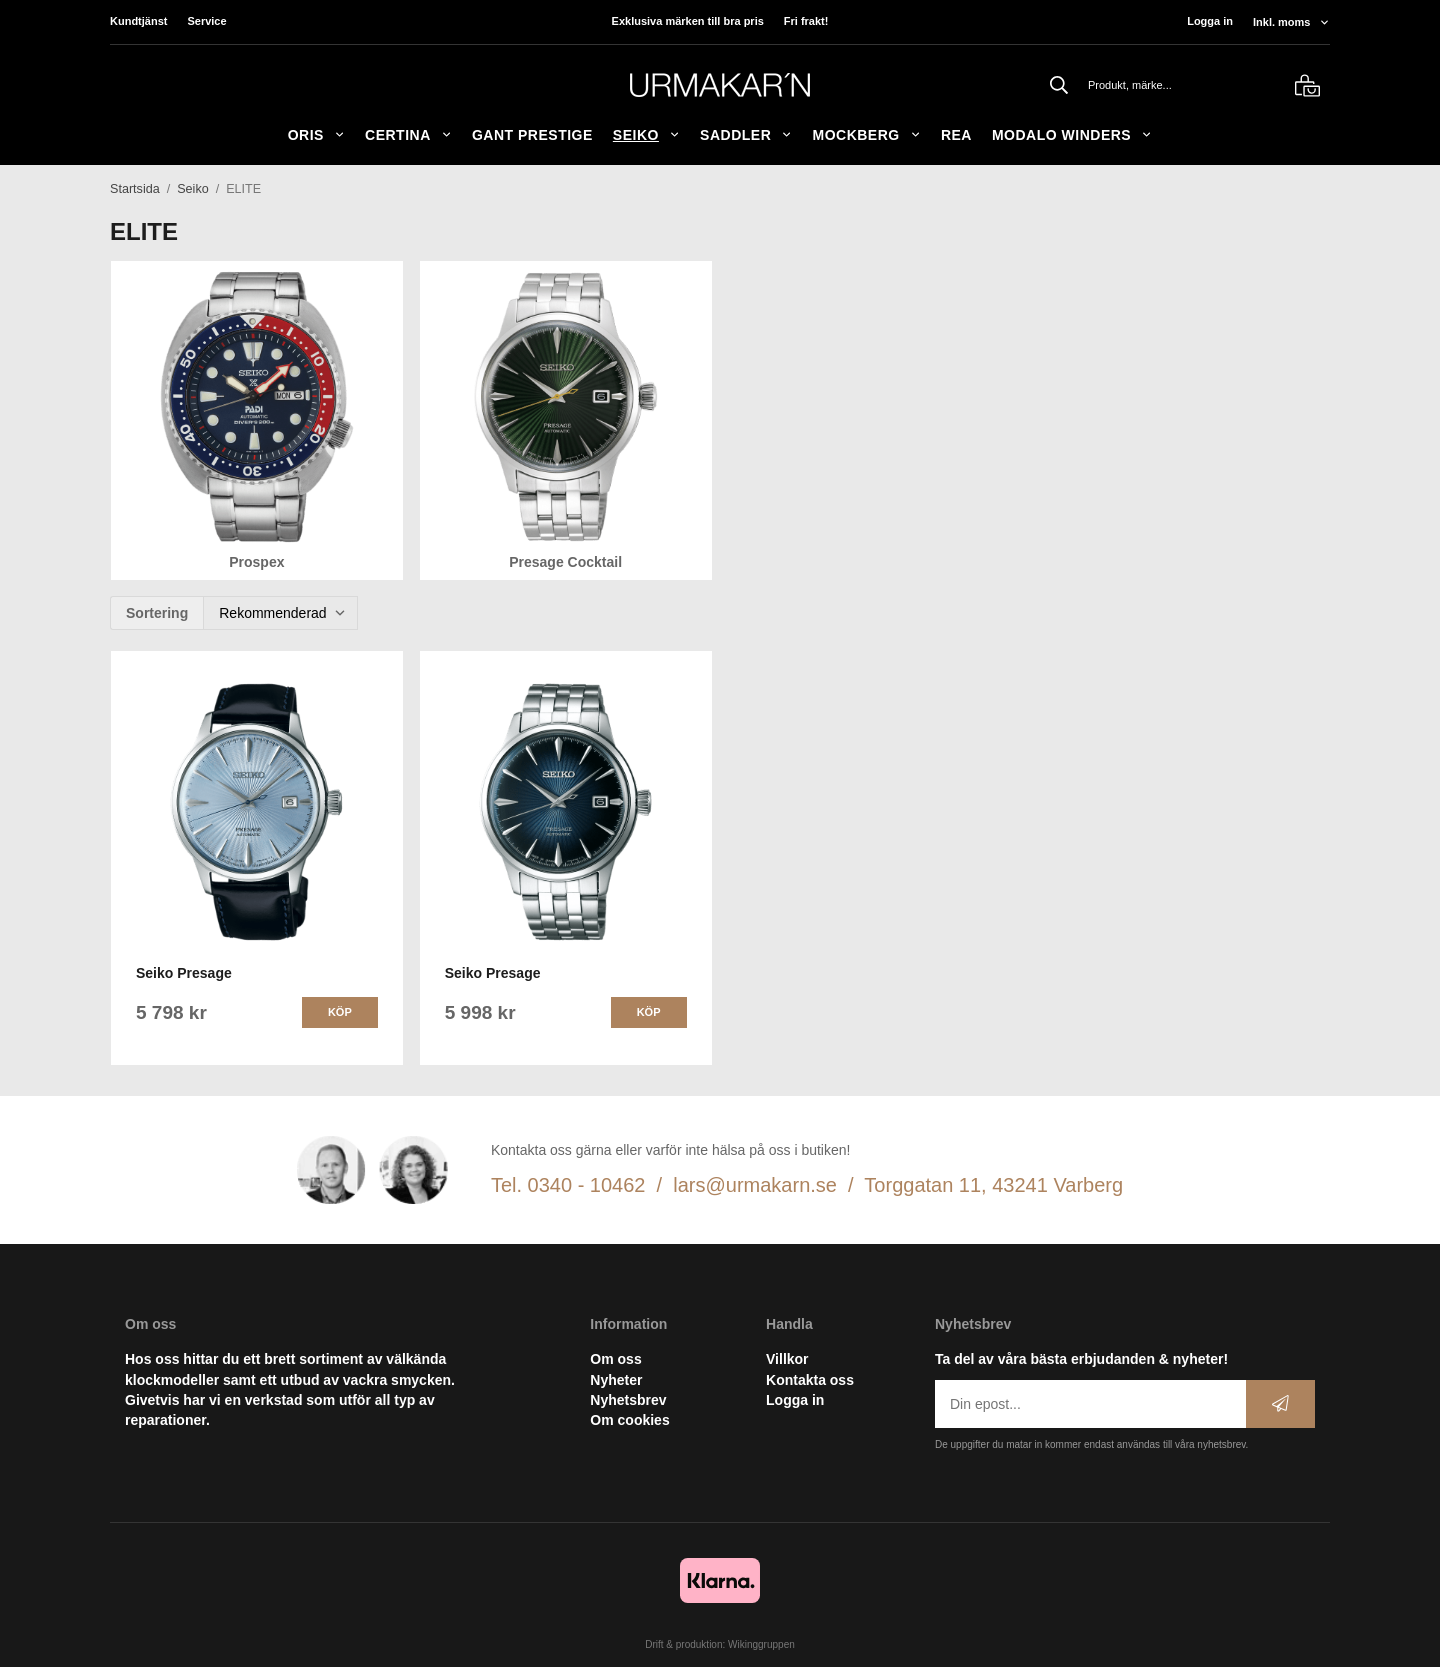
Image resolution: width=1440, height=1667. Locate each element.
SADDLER (746, 135)
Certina (408, 135)
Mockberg (866, 135)
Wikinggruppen (761, 1644)
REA (956, 135)
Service (206, 21)
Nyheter (616, 1380)
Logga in (1210, 21)
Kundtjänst (138, 21)
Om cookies (629, 1420)
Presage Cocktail (565, 562)
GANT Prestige (532, 135)
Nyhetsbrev (628, 1400)
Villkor (787, 1359)
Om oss (615, 1359)
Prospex (256, 562)
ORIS (316, 135)
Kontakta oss (810, 1380)
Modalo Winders (1072, 135)
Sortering (157, 613)
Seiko (646, 135)
